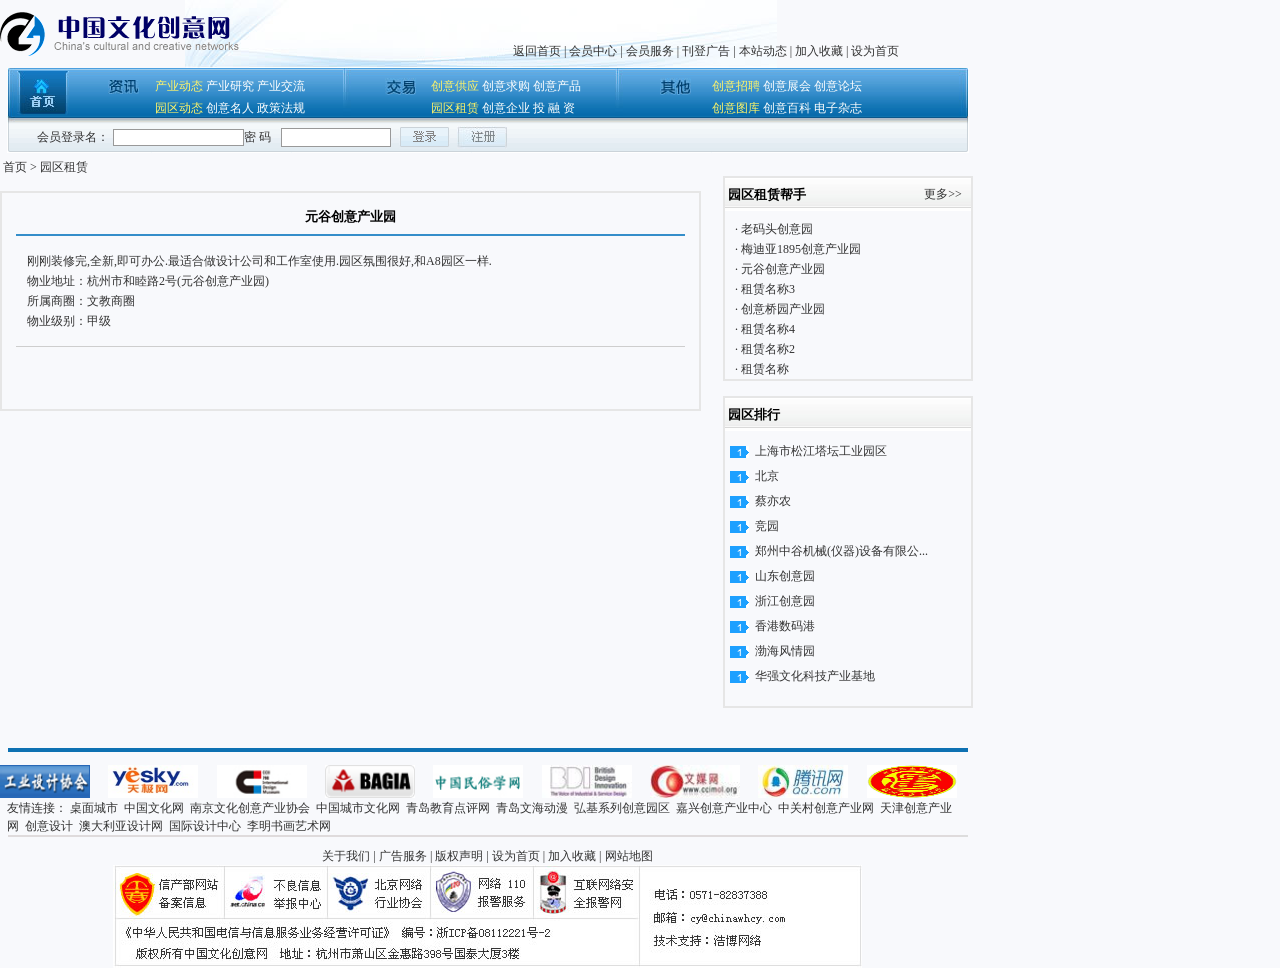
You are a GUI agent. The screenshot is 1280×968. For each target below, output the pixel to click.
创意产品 (557, 86)
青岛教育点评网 (448, 808)
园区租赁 (455, 108)
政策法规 (281, 108)
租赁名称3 (766, 289)
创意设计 (49, 826)
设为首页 (875, 51)
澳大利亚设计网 (121, 826)
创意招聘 (736, 86)
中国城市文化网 (358, 808)
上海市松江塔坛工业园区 (821, 451)
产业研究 (230, 86)
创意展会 (787, 86)
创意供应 (455, 86)
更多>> (943, 194)
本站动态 (763, 51)
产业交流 (281, 86)
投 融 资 (554, 108)
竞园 (767, 526)
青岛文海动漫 (532, 808)
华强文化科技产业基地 (815, 676)
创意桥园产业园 (781, 309)
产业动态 (179, 86)
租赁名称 (763, 369)
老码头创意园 (775, 229)
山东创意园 (785, 576)
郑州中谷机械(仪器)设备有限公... (841, 551)
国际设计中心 (205, 826)
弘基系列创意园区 (622, 808)
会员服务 (650, 51)
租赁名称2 (766, 349)
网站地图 (629, 856)
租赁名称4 (766, 329)
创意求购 (506, 86)
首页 (15, 167)
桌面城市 (94, 808)
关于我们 (346, 856)
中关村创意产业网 (826, 808)
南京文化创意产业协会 (250, 808)
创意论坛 (838, 86)
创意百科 (787, 108)
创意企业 (506, 108)
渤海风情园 (785, 651)
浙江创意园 (785, 601)
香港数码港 (785, 626)
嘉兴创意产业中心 (724, 808)
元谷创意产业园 (781, 269)
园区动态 (179, 108)
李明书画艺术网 (289, 826)
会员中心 (593, 51)
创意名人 (230, 108)
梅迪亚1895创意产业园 (799, 249)
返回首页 (537, 51)
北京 (767, 476)
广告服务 (403, 856)
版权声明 (459, 856)
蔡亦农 (773, 501)
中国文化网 (154, 808)
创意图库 (736, 108)
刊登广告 (706, 51)
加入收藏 (819, 51)
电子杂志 (838, 108)
